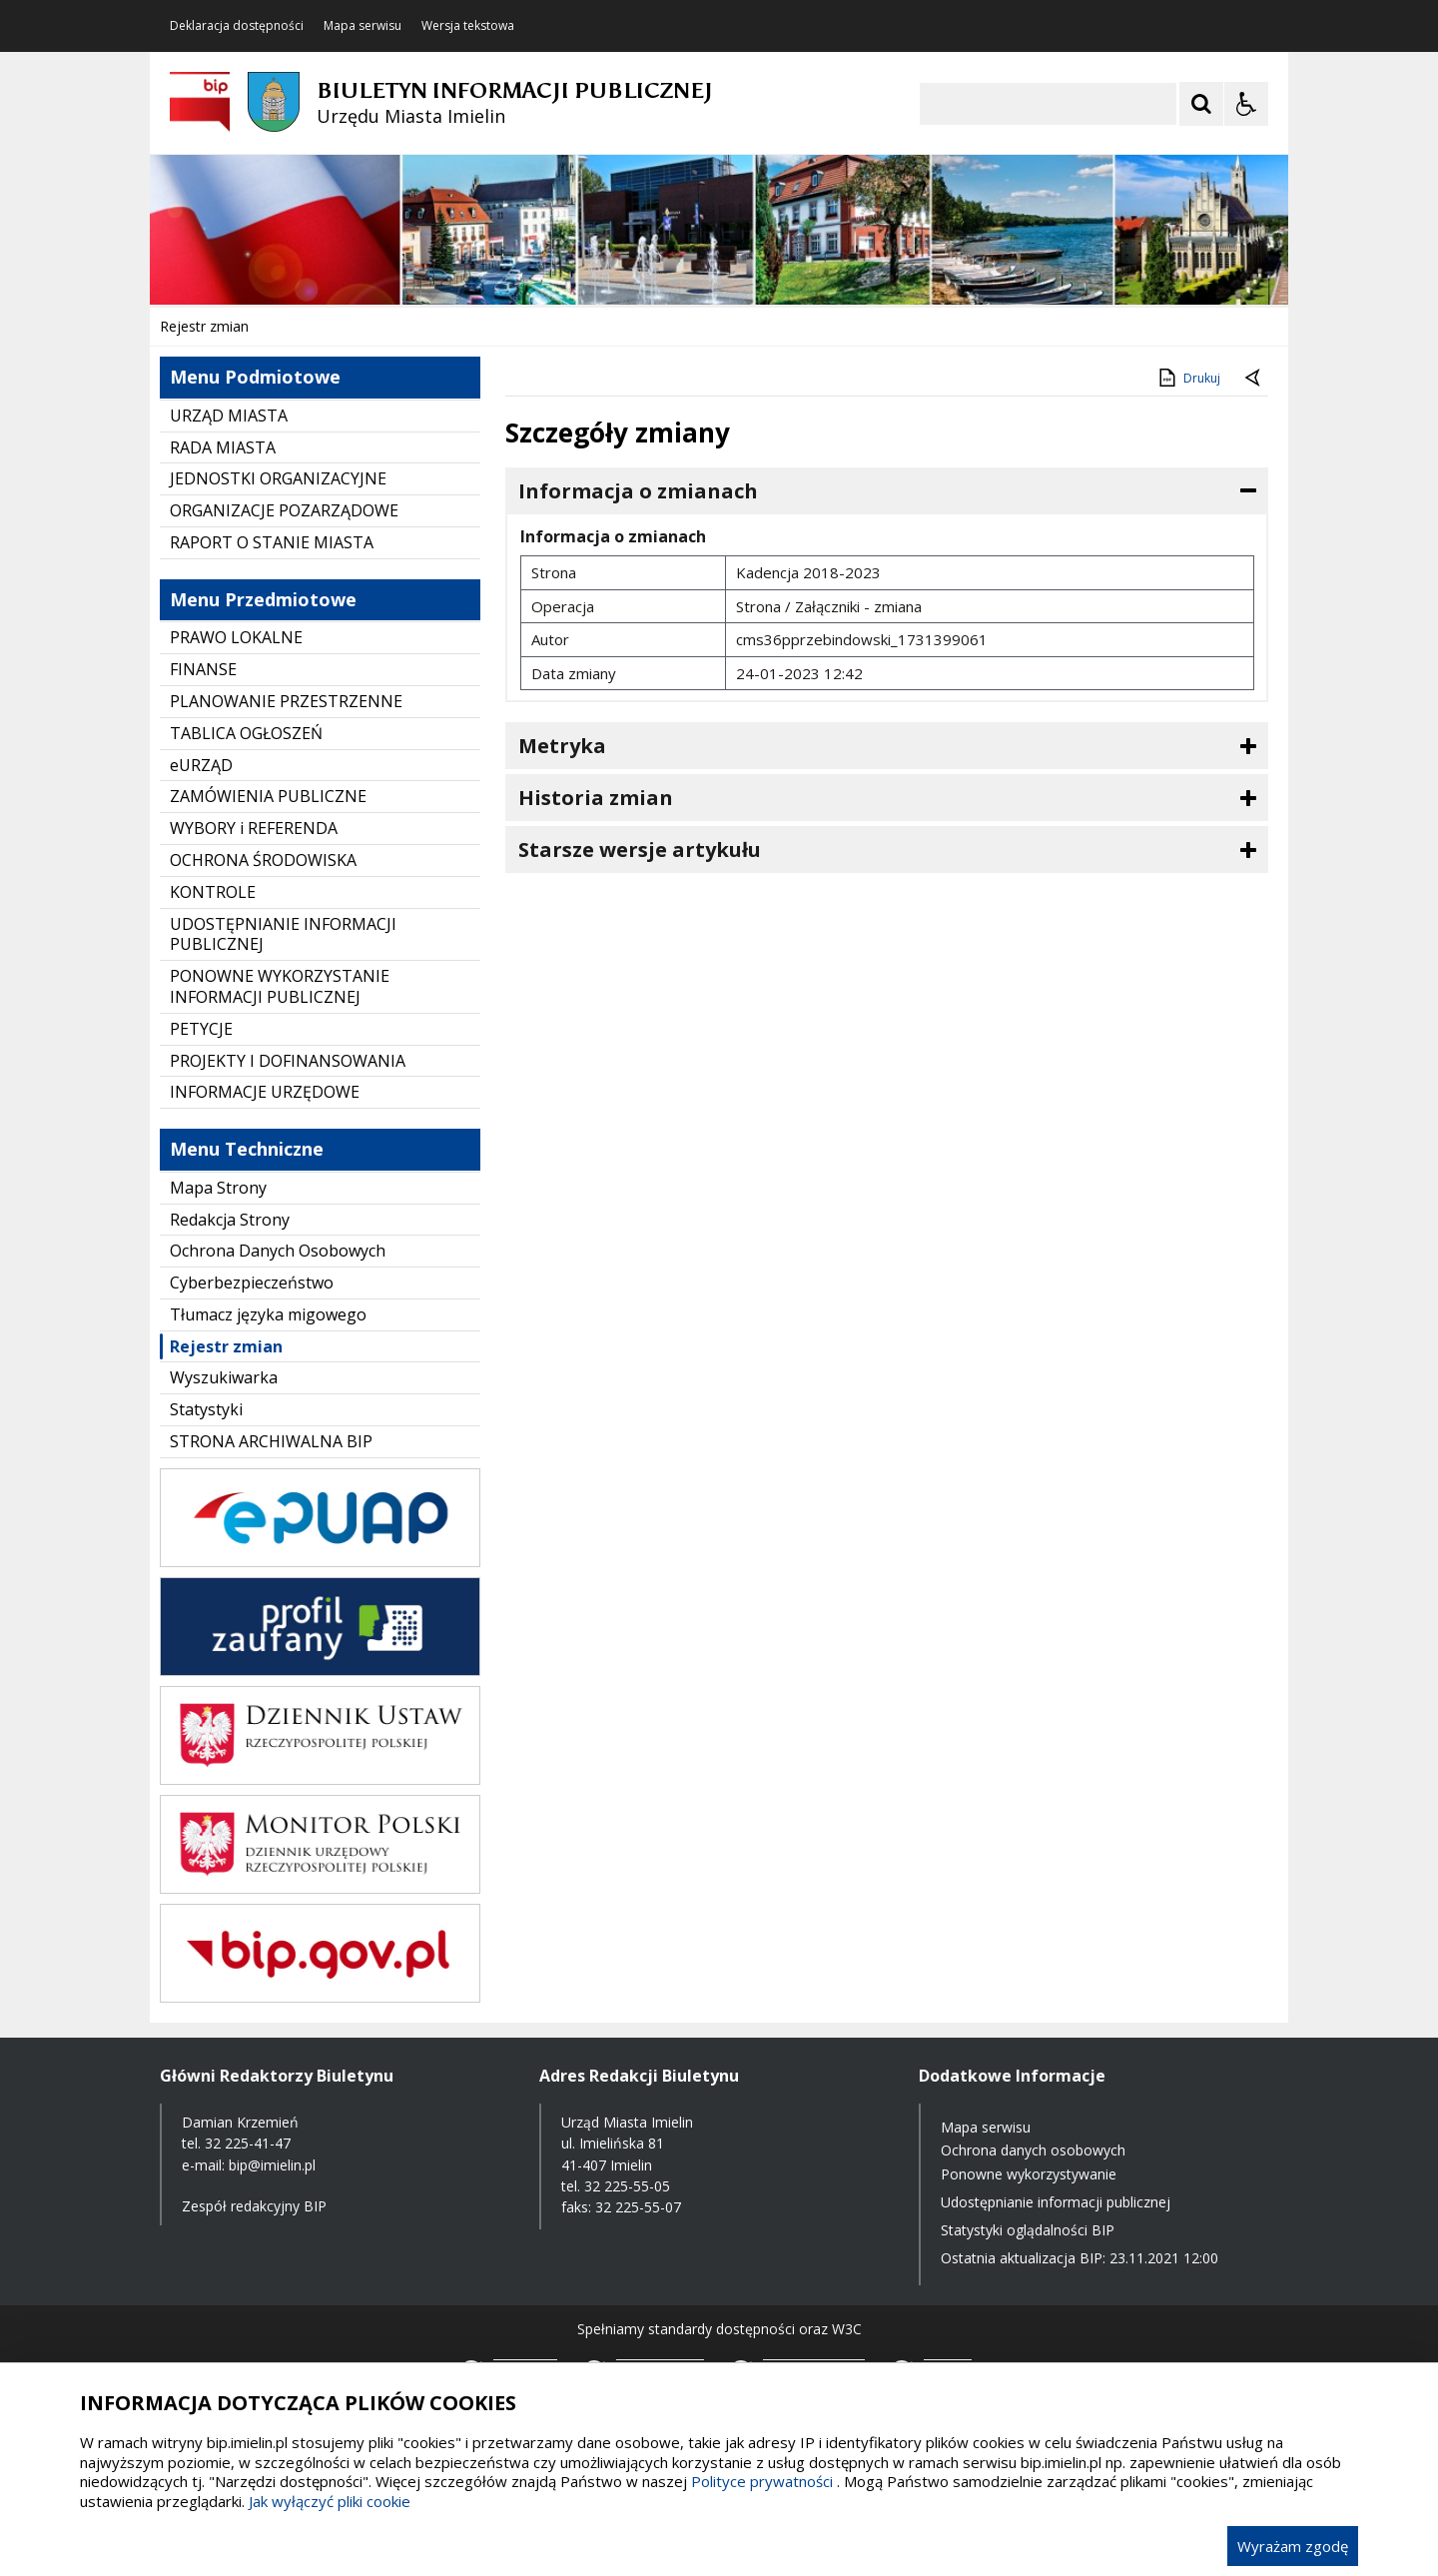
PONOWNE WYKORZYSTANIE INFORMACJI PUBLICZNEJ (279, 986)
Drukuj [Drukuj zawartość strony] (1187, 378)
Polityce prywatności (762, 2481)
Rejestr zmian (226, 1346)
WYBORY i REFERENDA (254, 828)
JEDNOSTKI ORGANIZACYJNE (278, 478)
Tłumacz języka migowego (268, 1314)
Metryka (562, 745)
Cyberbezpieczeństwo (252, 1282)
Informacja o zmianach (638, 490)
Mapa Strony (218, 1188)
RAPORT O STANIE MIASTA (271, 542)
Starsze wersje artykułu (639, 849)
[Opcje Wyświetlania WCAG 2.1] (1246, 104)
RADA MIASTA (223, 447)
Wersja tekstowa (467, 26)
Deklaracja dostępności (237, 26)
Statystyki (206, 1409)
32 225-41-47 (248, 2143)
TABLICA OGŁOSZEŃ (246, 733)
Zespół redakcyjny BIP (254, 2205)
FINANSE (203, 669)
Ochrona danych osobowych (1033, 2150)
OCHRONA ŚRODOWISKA (263, 860)
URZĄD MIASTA (229, 416)
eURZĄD (201, 765)
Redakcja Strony (230, 1220)
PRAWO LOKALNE (236, 637)
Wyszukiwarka (224, 1377)
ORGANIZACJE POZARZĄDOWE (284, 510)
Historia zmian (595, 797)
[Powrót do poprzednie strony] (1254, 379)
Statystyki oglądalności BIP (1027, 2229)
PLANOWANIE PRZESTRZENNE (286, 701)
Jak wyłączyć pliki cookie (329, 2501)
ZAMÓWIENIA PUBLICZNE (268, 796)
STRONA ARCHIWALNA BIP (271, 1441)
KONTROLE (213, 892)
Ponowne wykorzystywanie (1028, 2173)
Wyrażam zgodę (1292, 2546)
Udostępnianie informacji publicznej (1055, 2201)
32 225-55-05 (627, 2185)
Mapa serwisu (362, 26)
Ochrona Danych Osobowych (277, 1251)
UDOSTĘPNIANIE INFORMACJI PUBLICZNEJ (283, 934)
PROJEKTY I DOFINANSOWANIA (287, 1061)
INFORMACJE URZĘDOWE (265, 1092)
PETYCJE (201, 1029)
